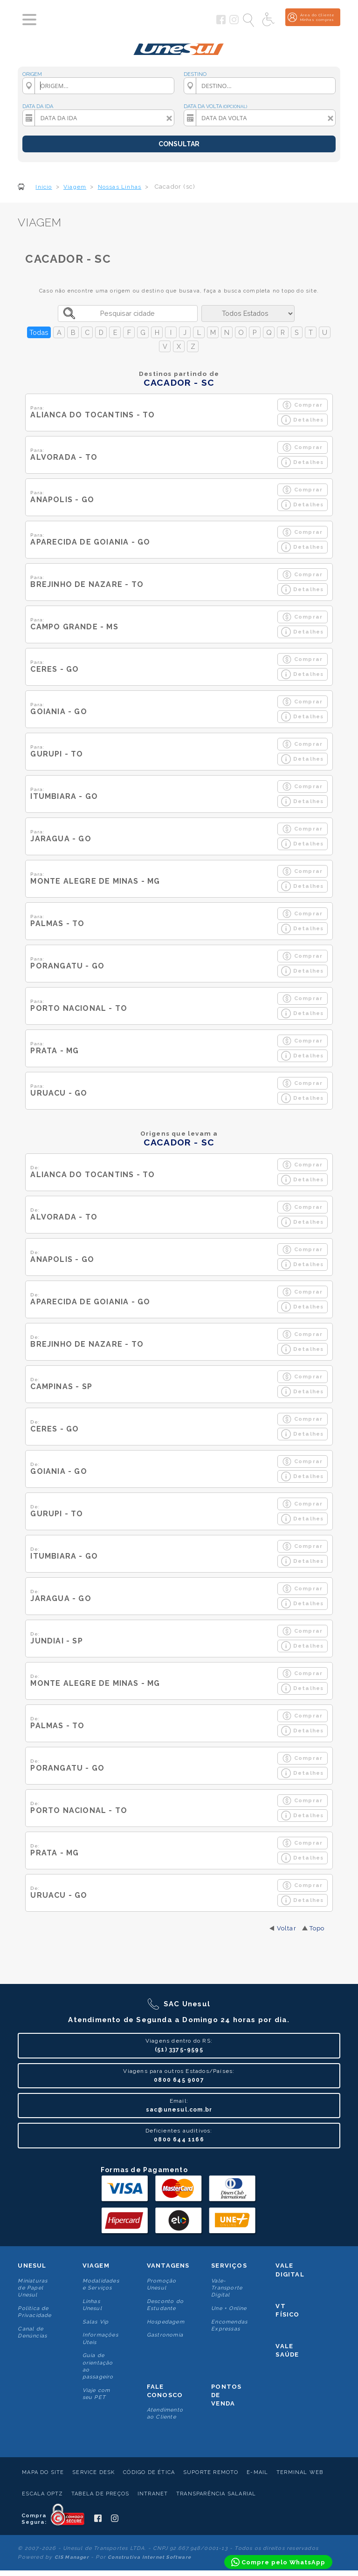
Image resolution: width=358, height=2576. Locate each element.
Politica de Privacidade (34, 2311)
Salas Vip (96, 2322)
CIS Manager (72, 2557)
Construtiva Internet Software (149, 2557)
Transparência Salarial (216, 2494)
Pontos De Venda (226, 2395)
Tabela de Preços (100, 2494)
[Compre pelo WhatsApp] (278, 2562)
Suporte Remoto (211, 2472)
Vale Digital (289, 2269)
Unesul (32, 2265)
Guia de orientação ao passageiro (98, 2366)
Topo (317, 1928)
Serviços (229, 2265)
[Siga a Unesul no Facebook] (221, 22)
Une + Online (229, 2308)
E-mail (257, 2472)
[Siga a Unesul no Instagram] (234, 22)
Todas (38, 332)
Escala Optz (42, 2494)
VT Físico (287, 2310)
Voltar (286, 1928)
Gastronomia (165, 2335)
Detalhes (302, 420)
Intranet (153, 2494)
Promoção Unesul (162, 2284)
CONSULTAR (179, 144)
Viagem (96, 2265)
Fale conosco (165, 2391)
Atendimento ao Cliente (165, 2413)
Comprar (302, 405)
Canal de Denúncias (32, 2332)
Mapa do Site (43, 2472)
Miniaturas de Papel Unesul (33, 2288)
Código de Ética (149, 2472)
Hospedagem (166, 2322)
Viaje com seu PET (96, 2393)
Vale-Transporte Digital (226, 2288)
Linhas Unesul (92, 2304)
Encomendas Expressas (229, 2325)
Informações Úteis (100, 2338)
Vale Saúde (287, 2350)
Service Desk (93, 2472)
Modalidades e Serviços (101, 2284)
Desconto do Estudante (165, 2304)
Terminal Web (299, 2472)
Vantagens (168, 2265)
